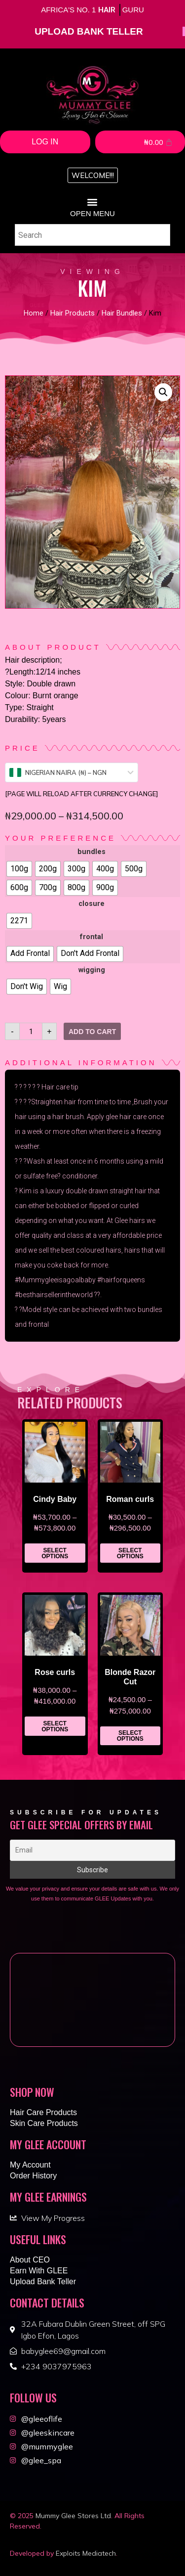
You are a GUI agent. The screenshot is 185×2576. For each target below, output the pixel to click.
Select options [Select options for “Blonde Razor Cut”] (130, 1735)
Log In (45, 141)
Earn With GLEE (39, 2270)
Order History (33, 2175)
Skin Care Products (44, 2123)
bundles (91, 852)
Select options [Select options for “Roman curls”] (130, 1553)
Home (33, 313)
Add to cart (92, 1032)
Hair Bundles (122, 313)
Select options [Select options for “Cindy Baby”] (54, 1553)
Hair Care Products (43, 2112)
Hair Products (72, 313)
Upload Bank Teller (43, 2281)
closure (91, 904)
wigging (91, 970)
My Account (30, 2165)
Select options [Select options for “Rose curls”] (54, 1726)
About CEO (30, 2260)
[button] (93, 175)
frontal (91, 937)
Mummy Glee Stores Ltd (73, 2515)
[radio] (19, 868)
